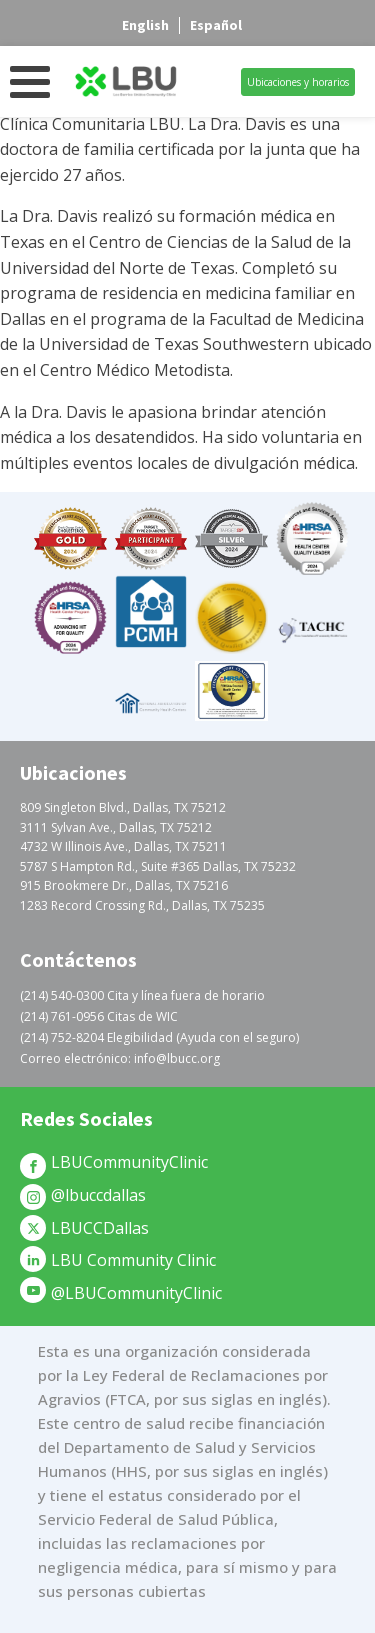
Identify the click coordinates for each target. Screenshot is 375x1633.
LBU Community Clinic (133, 1260)
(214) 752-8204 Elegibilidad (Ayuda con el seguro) (159, 1038)
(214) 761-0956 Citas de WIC (99, 1017)
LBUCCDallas (100, 1228)
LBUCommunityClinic (129, 1162)
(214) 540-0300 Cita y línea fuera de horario (142, 996)
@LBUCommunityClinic (136, 1293)
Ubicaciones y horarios (298, 82)
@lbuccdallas (98, 1195)
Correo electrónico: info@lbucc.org (120, 1059)
